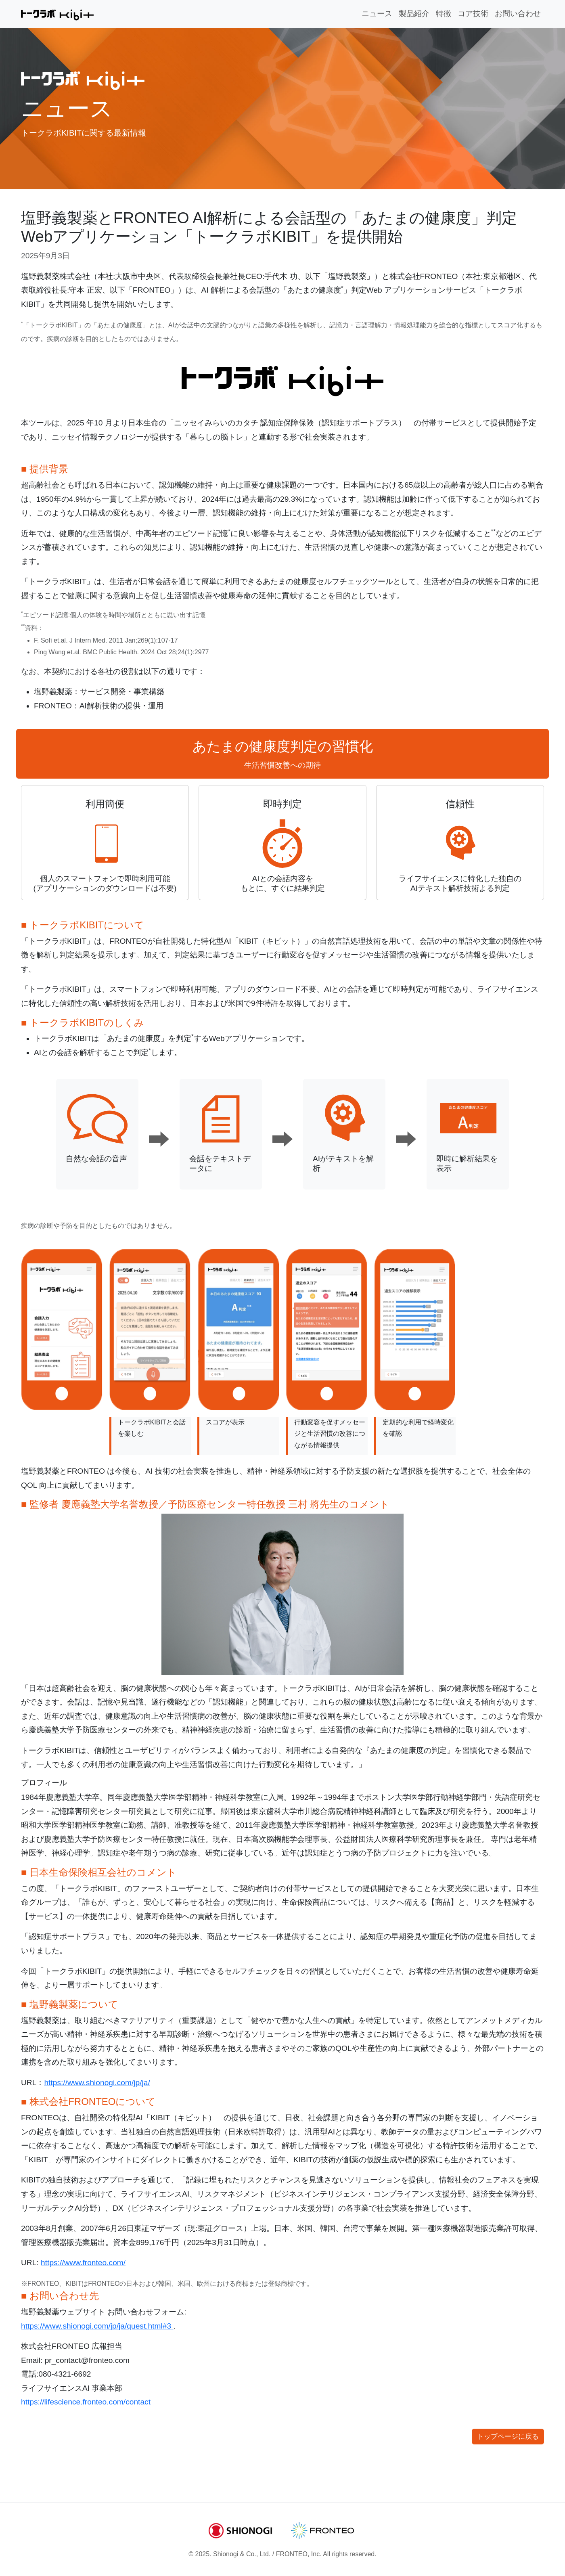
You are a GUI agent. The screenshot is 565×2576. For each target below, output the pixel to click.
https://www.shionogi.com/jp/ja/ (97, 2082)
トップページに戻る (508, 2436)
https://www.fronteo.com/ (83, 2262)
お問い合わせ (518, 13)
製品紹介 (414, 13)
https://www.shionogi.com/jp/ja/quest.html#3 (97, 2326)
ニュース (377, 13)
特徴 (443, 13)
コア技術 (473, 13)
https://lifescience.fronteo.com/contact (86, 2402)
